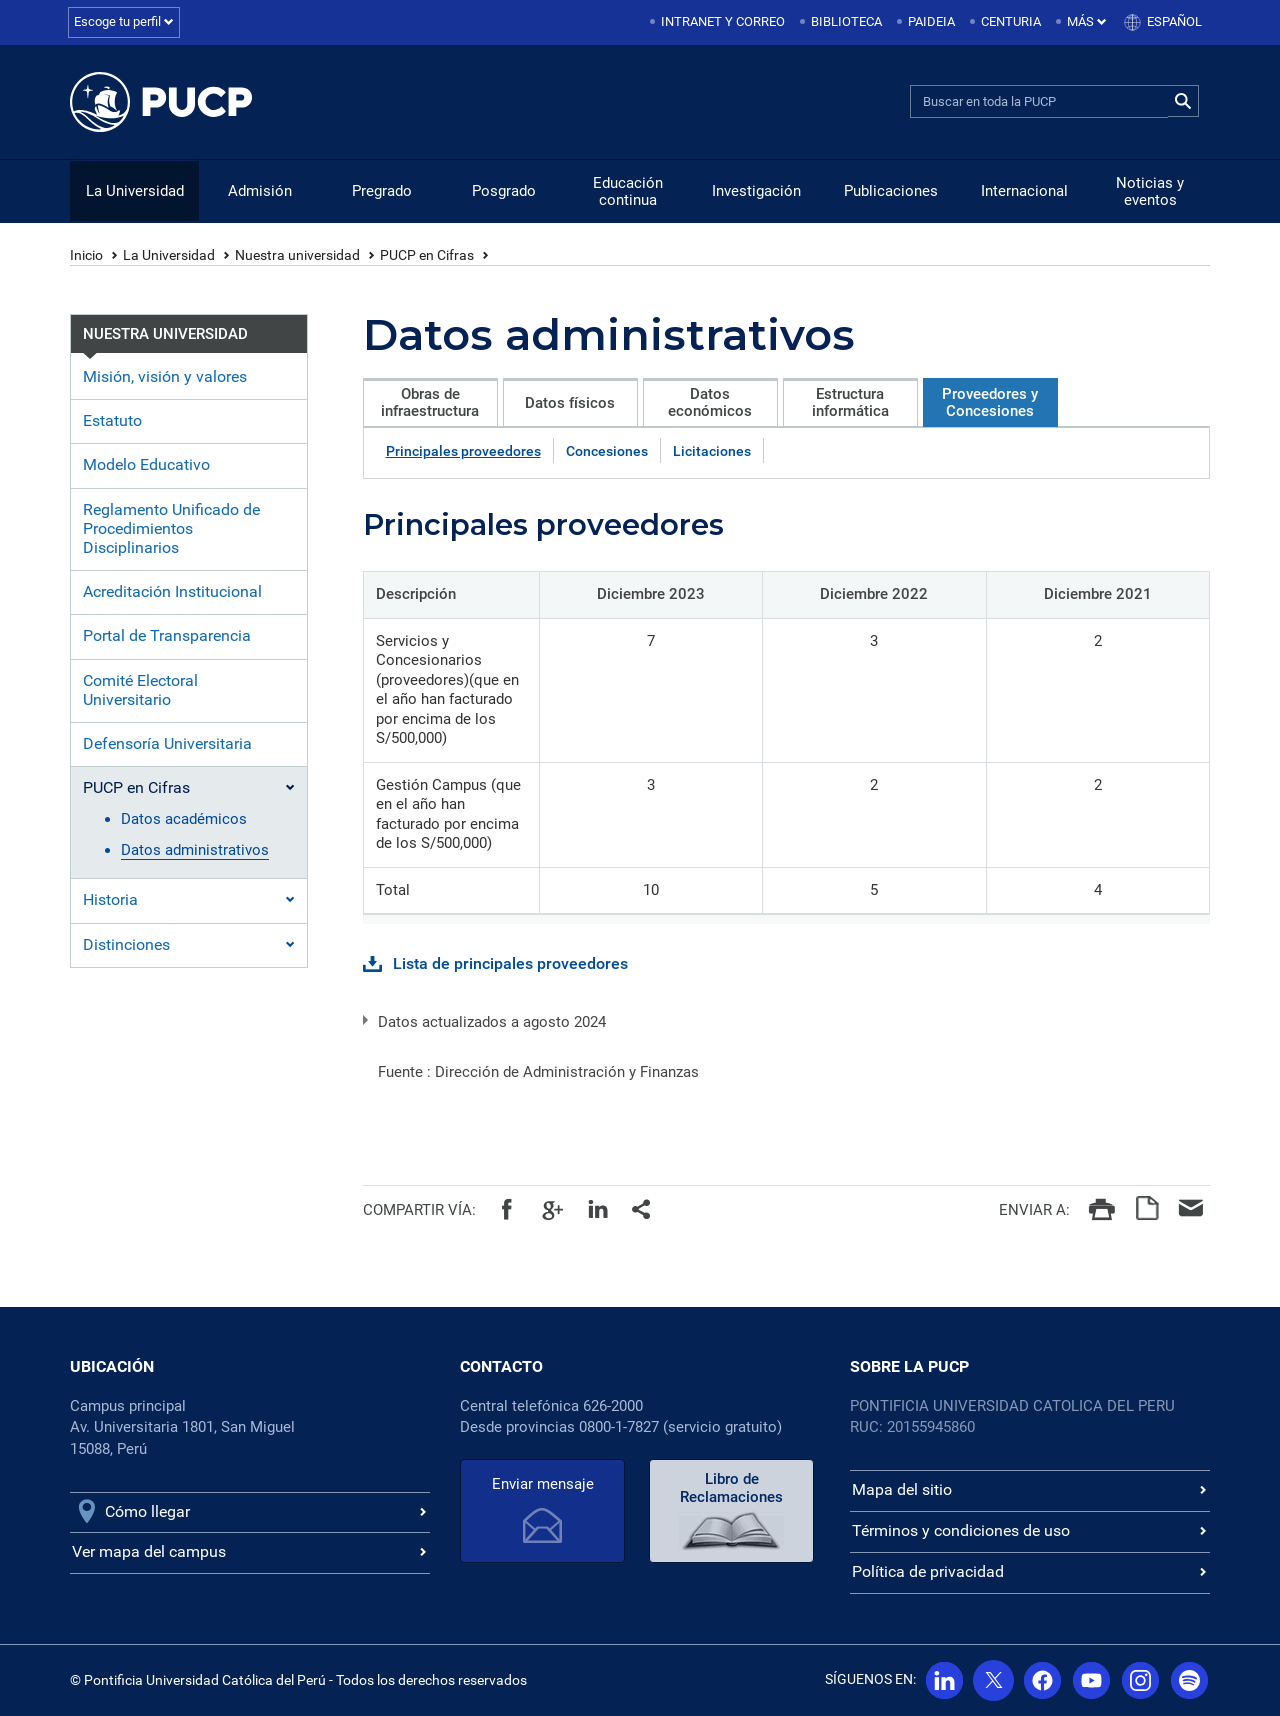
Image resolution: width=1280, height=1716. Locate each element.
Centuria (1011, 21)
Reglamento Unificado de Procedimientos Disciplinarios (171, 528)
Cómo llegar (147, 1511)
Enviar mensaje (543, 1484)
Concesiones (607, 451)
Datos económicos (710, 402)
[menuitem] (719, 22)
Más (1087, 21)
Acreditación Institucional (172, 591)
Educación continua (628, 191)
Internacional (1024, 191)
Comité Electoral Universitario (140, 690)
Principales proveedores (463, 451)
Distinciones (126, 944)
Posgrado (504, 191)
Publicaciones (891, 191)
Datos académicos (184, 819)
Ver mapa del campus (149, 1551)
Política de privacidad (928, 1571)
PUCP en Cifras (427, 255)
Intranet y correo (723, 21)
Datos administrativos (195, 850)
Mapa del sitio (902, 1489)
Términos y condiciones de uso (961, 1530)
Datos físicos (570, 403)
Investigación (756, 191)
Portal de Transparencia (167, 635)
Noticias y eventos (1150, 191)
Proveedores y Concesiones (990, 402)
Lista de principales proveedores (510, 963)
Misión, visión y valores (165, 376)
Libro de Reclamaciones (731, 1488)
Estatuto (112, 420)
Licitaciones (712, 451)
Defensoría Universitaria (167, 743)
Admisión (260, 191)
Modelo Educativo (146, 464)
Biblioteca (846, 21)
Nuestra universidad (297, 255)
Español (1174, 21)
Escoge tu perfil (124, 21)
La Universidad (135, 191)
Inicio (86, 255)
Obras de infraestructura (430, 402)
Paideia (931, 21)
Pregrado (382, 191)
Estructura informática (850, 402)
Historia (110, 899)
